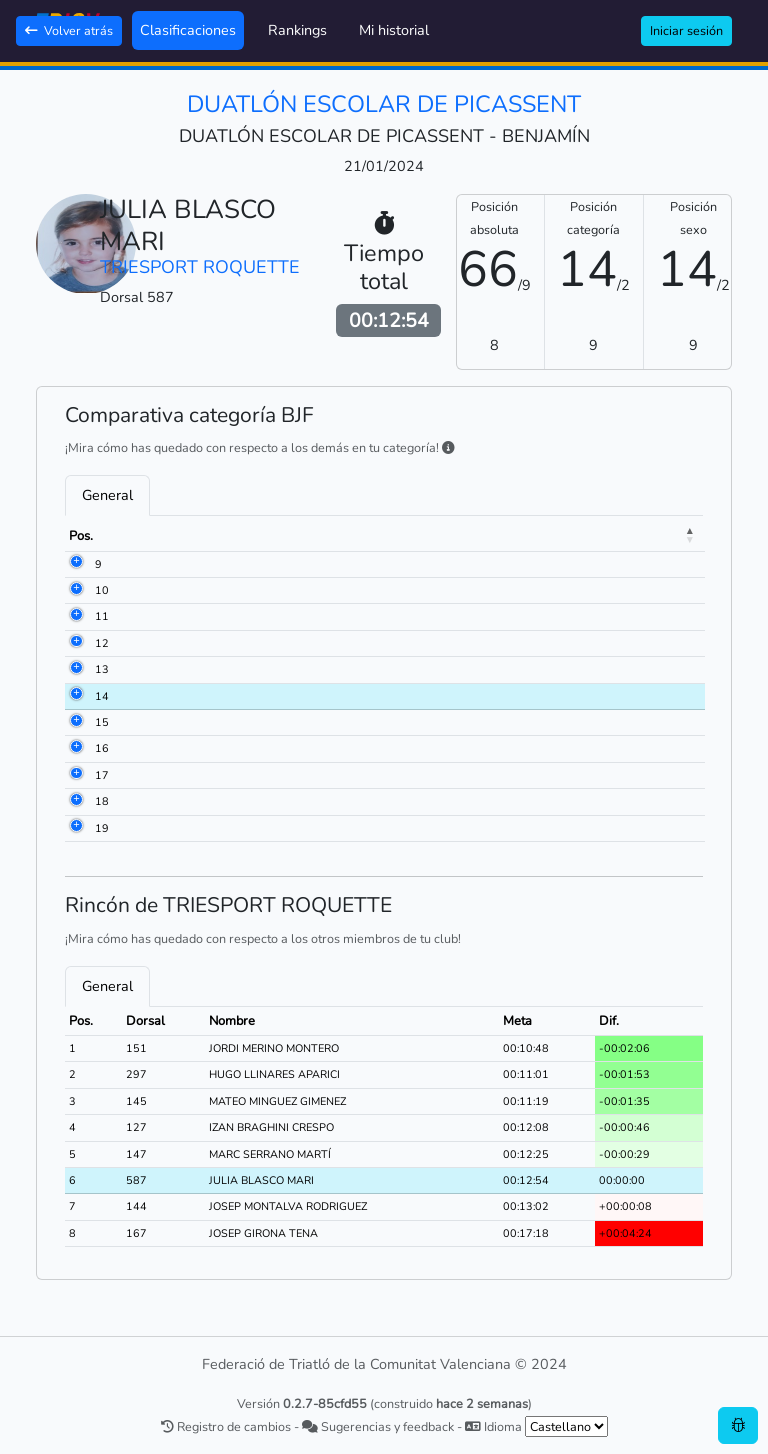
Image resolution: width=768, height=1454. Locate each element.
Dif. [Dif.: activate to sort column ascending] (649, 536)
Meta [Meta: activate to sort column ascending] (589, 536)
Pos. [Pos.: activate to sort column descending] (81, 536)
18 (76, 801)
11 (76, 616)
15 (76, 722)
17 (76, 775)
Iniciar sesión (686, 30)
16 (76, 748)
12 (76, 643)
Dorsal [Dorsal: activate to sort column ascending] (145, 536)
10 (76, 590)
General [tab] (107, 495)
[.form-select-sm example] (566, 1426)
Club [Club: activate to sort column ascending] (394, 536)
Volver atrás (69, 30)
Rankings (297, 30)
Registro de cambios (226, 1426)
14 (76, 696)
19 (76, 828)
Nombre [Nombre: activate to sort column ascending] (224, 536)
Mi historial (394, 30)
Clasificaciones (188, 30)
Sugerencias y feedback (378, 1426)
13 (76, 669)
